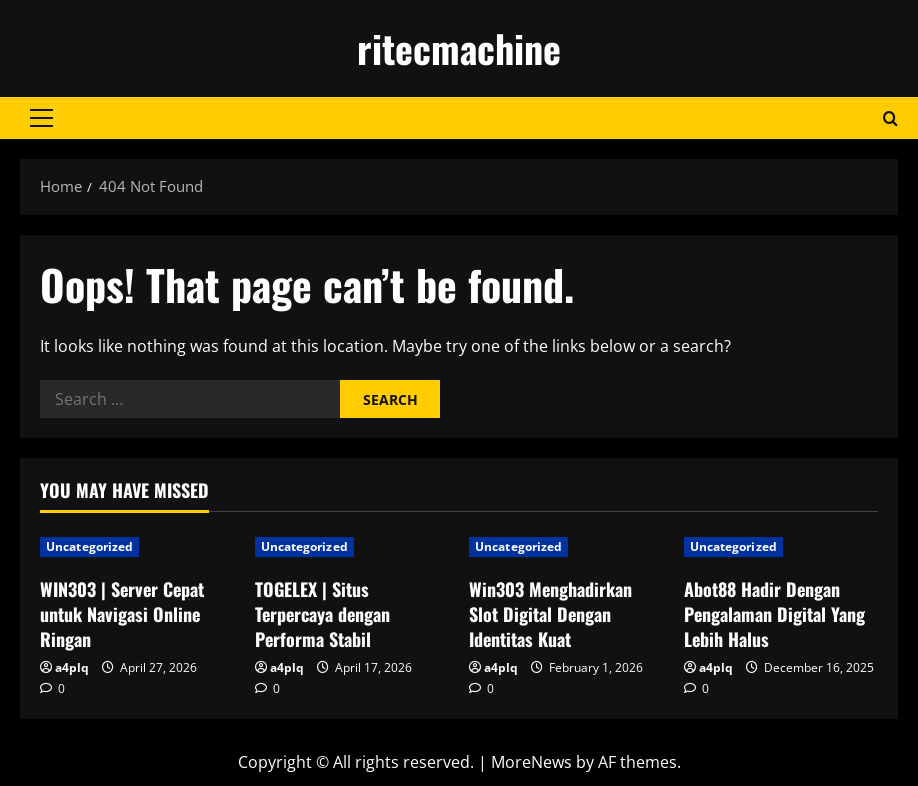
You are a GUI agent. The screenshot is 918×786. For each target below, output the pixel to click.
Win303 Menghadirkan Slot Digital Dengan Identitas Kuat (550, 614)
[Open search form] (890, 118)
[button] (41, 118)
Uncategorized (89, 546)
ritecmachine (459, 48)
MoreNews (531, 762)
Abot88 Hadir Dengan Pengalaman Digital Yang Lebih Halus (774, 614)
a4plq (72, 667)
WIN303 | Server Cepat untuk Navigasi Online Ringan (122, 614)
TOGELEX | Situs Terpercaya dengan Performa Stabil (322, 614)
